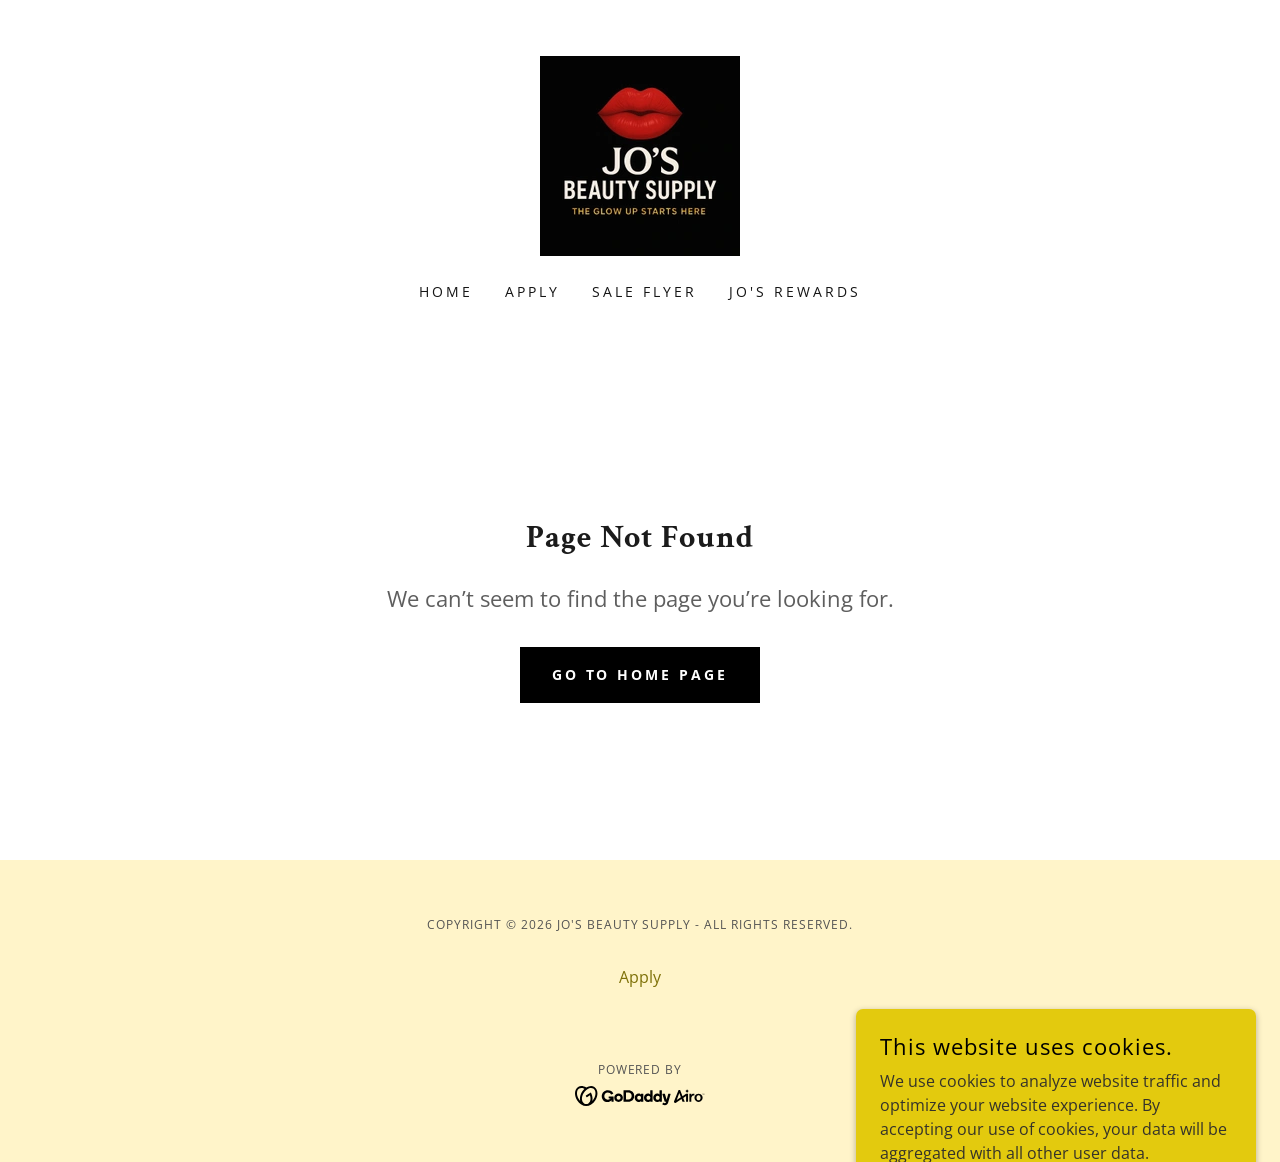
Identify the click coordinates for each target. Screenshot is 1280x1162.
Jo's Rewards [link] (795, 291)
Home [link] (446, 291)
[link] (640, 154)
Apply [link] (532, 291)
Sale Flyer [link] (644, 291)
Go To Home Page (640, 674)
